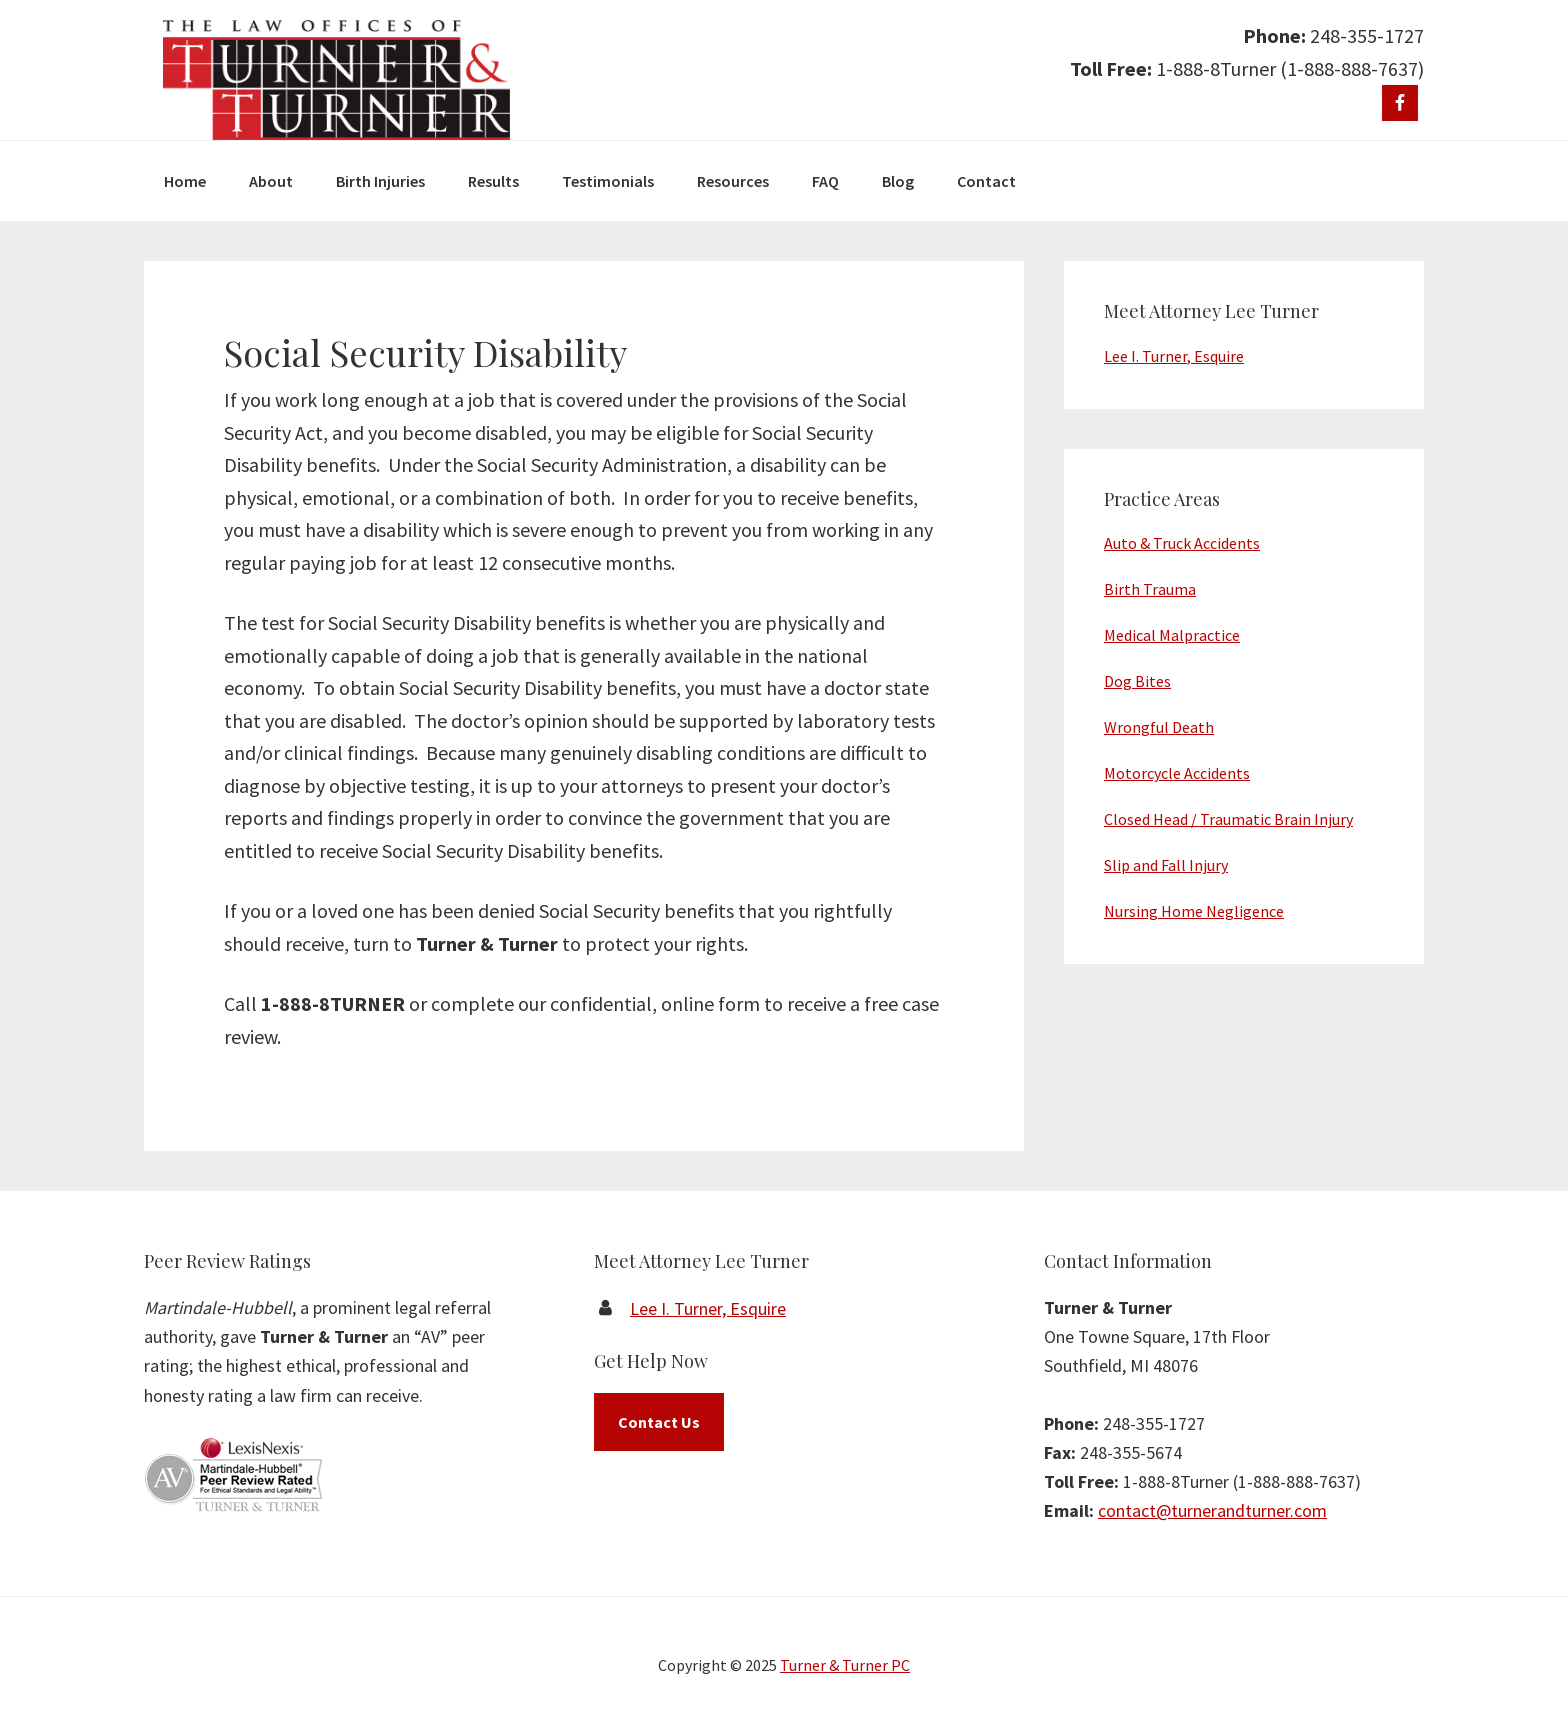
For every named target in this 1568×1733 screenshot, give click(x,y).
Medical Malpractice (1172, 635)
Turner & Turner (336, 80)
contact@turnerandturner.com (1212, 1510)
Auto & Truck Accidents (1182, 543)
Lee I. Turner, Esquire (1174, 356)
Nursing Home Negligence (1194, 911)
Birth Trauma (1150, 589)
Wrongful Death (1159, 727)
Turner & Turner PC (845, 1665)
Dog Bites (1137, 681)
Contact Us (659, 1422)
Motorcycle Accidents (1177, 773)
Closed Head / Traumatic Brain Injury (1228, 819)
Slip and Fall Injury (1166, 865)
